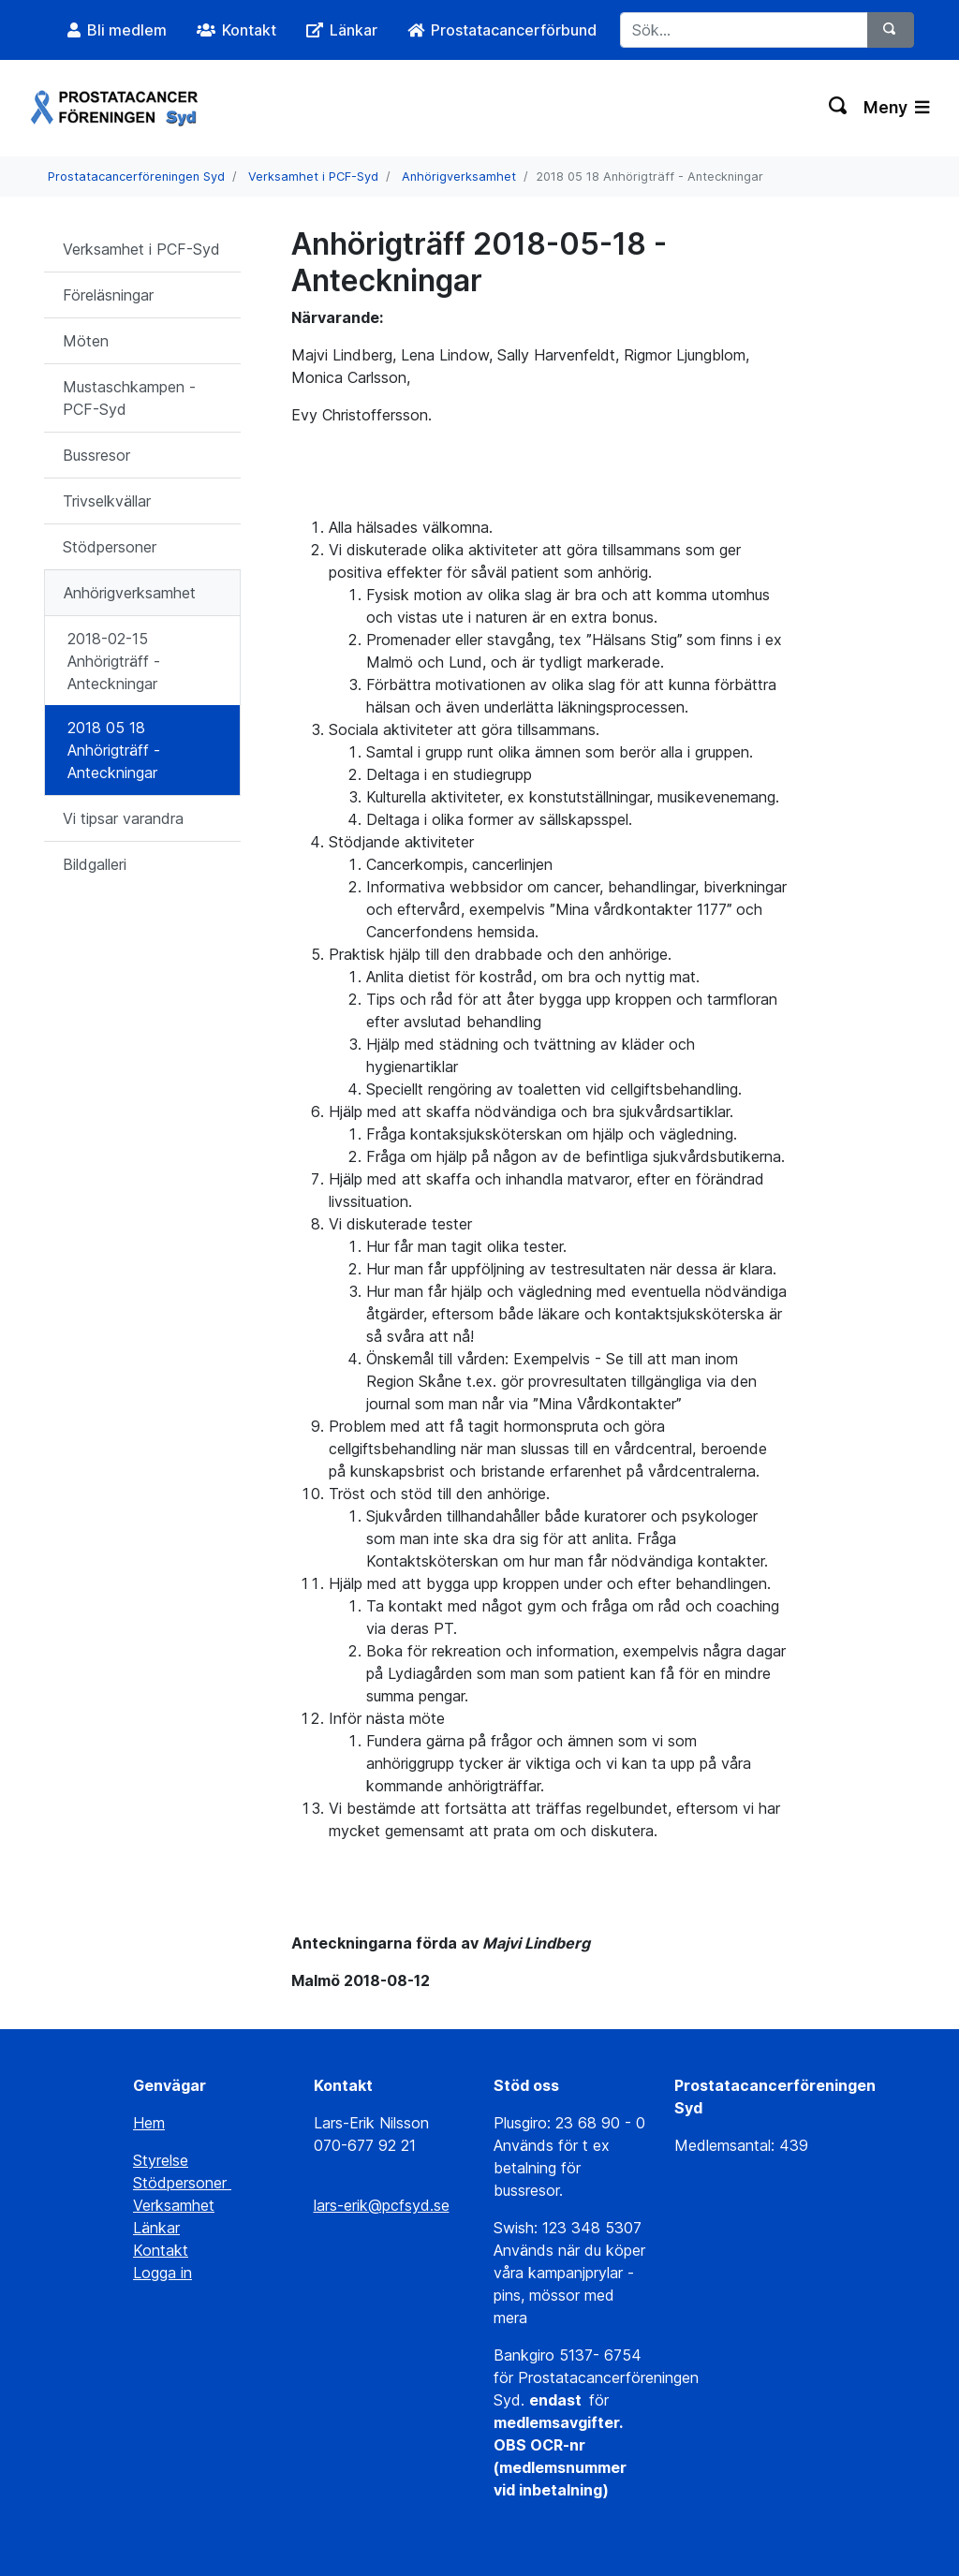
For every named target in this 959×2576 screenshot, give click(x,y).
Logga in (162, 2272)
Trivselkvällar (107, 501)
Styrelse (160, 2160)
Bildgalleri (94, 864)
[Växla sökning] (838, 107)
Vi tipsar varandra (123, 818)
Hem (149, 2122)
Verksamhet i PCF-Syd (313, 176)
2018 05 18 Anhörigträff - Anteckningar (113, 750)
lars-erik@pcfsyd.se (382, 2205)
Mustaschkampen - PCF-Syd (129, 398)
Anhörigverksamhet (459, 176)
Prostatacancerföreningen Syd (136, 176)
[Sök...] (744, 30)
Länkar (156, 2227)
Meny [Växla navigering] (896, 107)
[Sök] (890, 30)
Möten (86, 340)
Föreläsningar (108, 295)
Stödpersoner (109, 546)
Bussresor (96, 455)
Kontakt (160, 2250)
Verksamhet (173, 2205)
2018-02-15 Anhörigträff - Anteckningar (113, 661)
